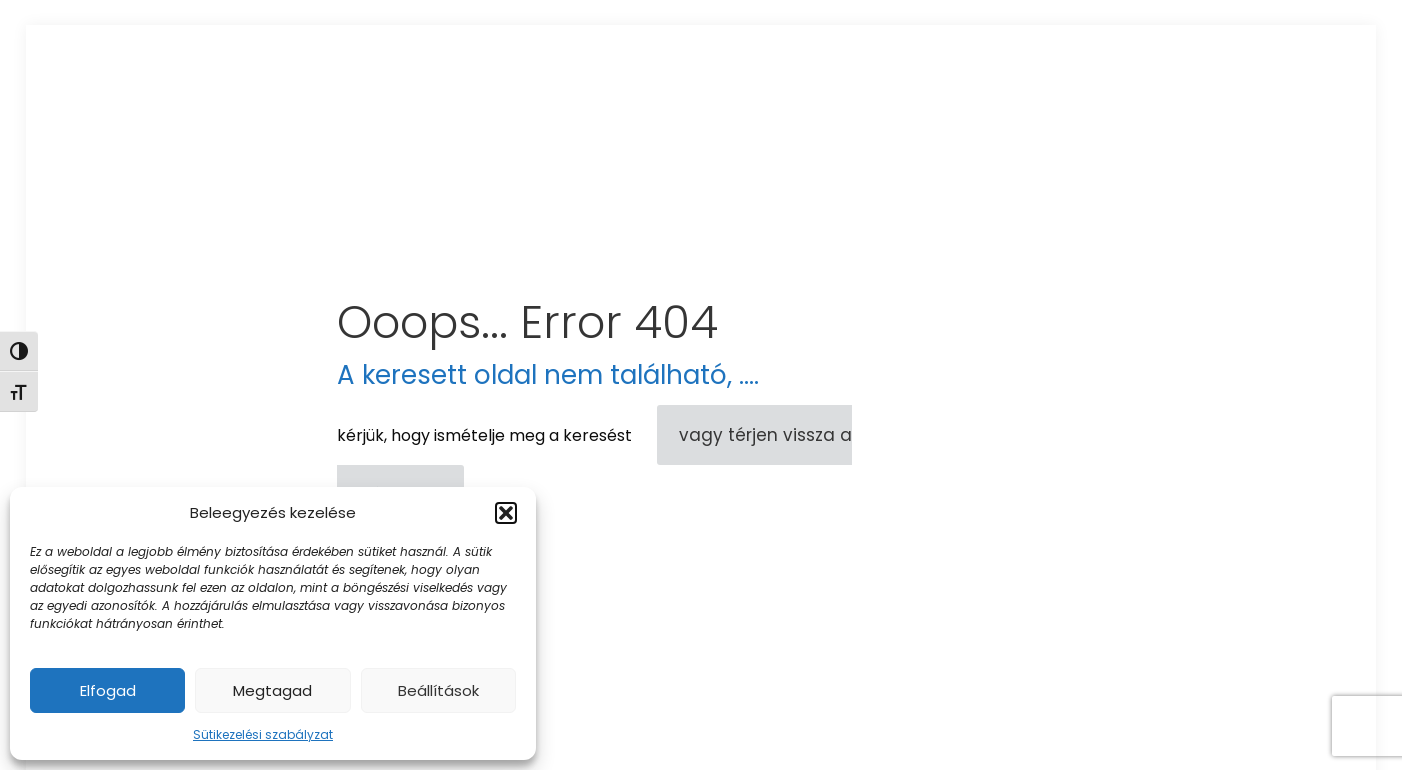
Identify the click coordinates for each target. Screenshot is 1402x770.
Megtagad (272, 690)
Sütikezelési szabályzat (263, 734)
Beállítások (438, 690)
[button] (506, 513)
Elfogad (108, 690)
